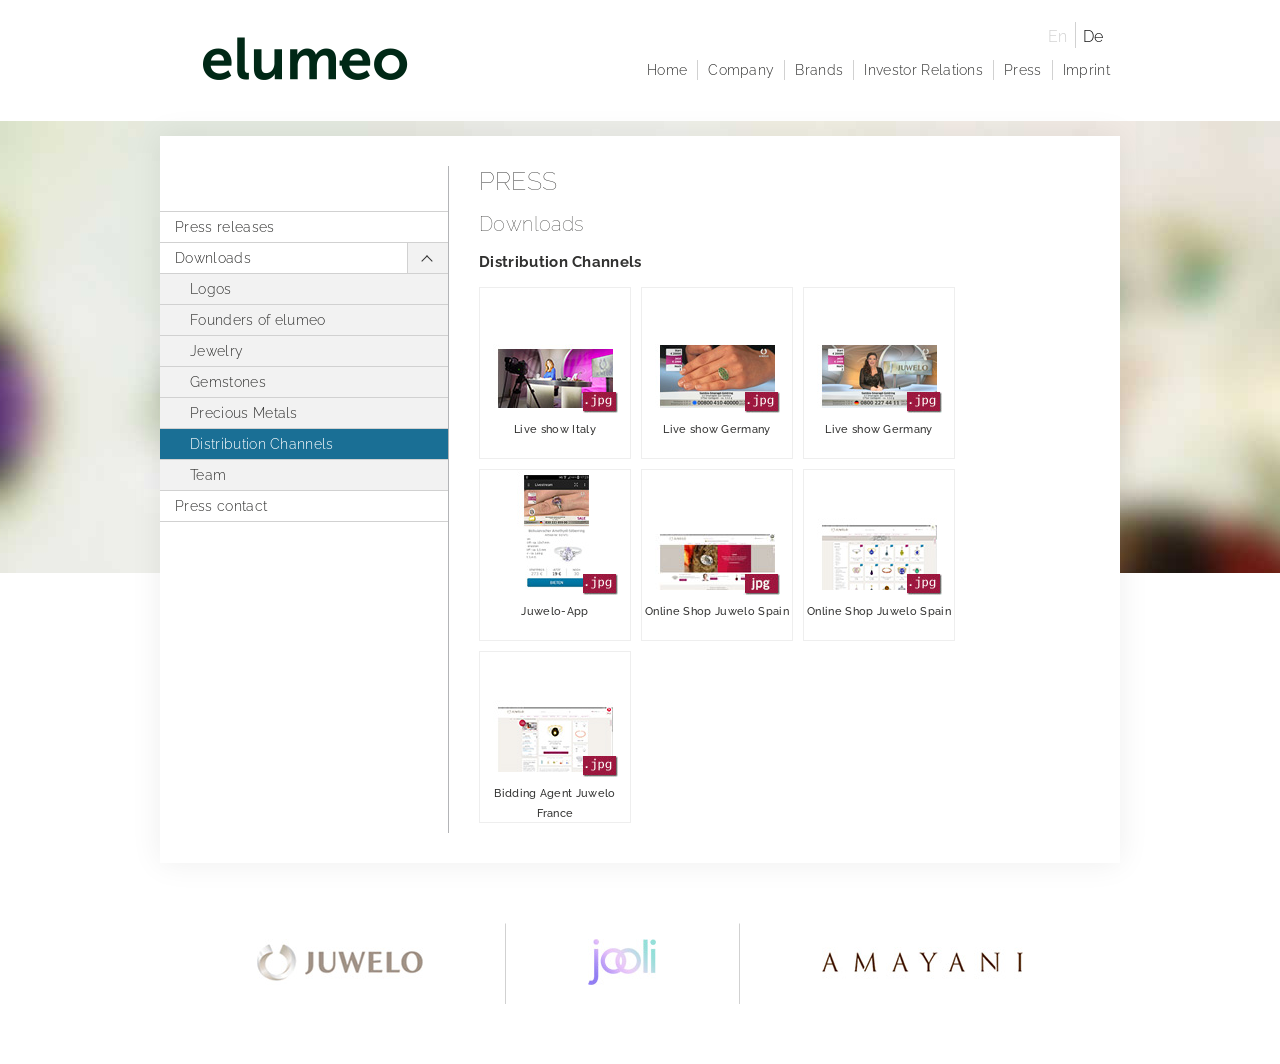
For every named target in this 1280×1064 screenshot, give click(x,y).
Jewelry (216, 351)
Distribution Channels (262, 444)
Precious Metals (244, 413)
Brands (819, 70)
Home (667, 70)
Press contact (221, 506)
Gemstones (228, 382)
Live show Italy (555, 362)
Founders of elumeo (258, 320)
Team (208, 475)
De (1093, 36)
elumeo (602, 62)
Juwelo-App (555, 544)
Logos (211, 289)
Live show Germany (717, 362)
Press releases (224, 227)
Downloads (213, 258)
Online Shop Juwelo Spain (717, 544)
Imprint (1086, 70)
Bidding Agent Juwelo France (555, 736)
